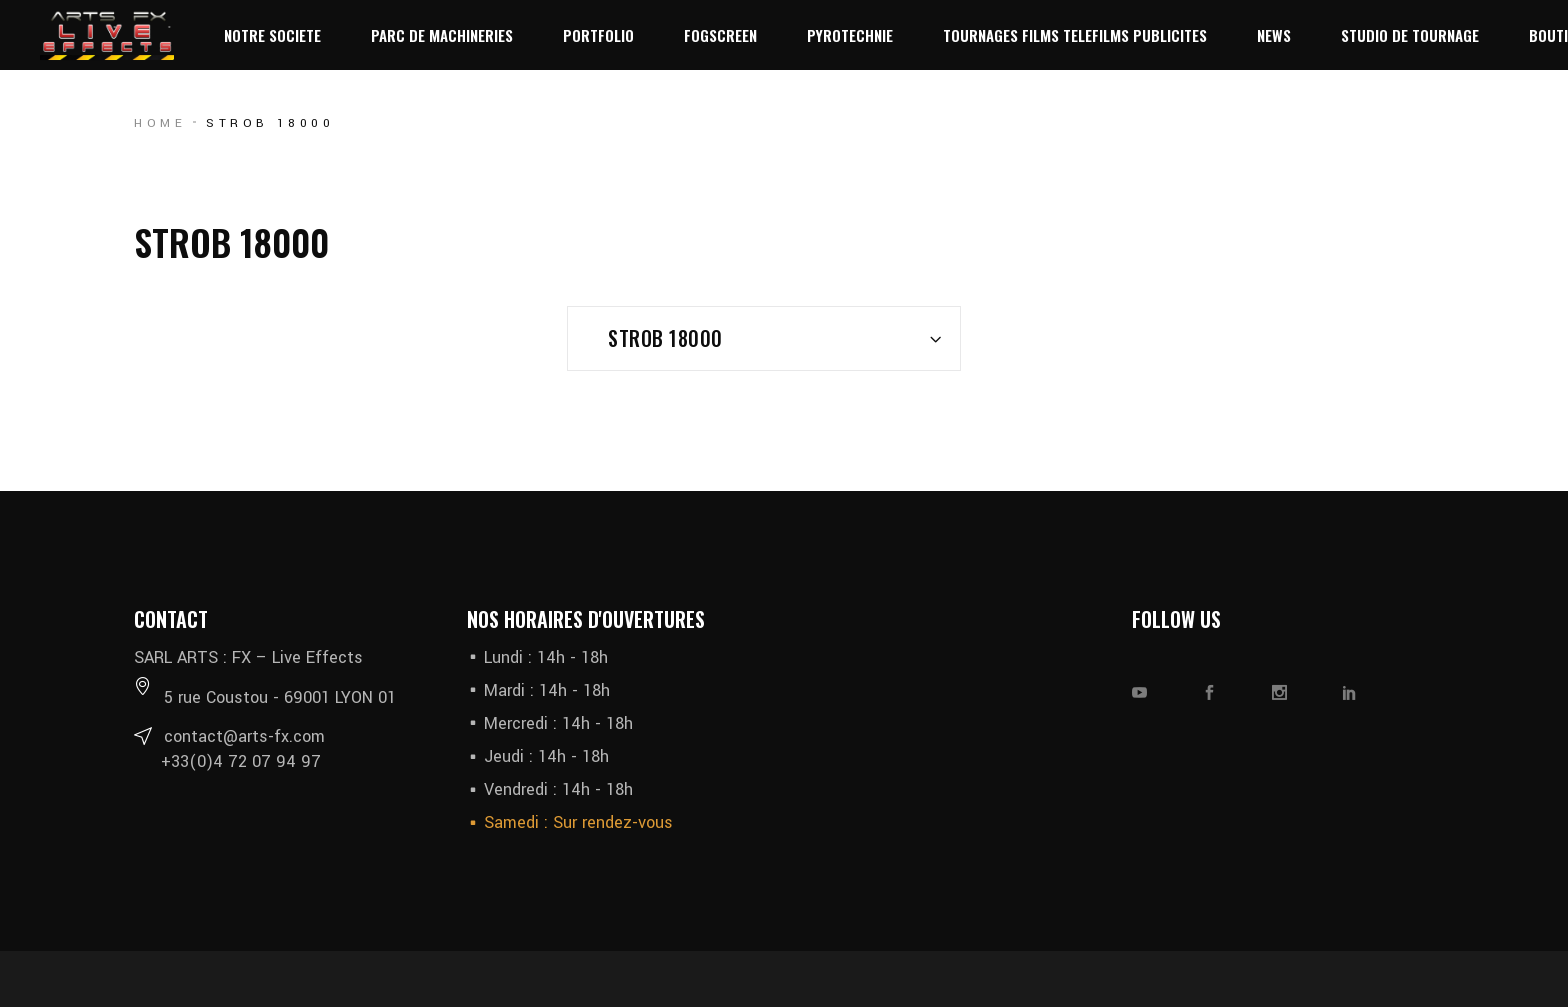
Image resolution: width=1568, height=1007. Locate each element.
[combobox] (763, 338)
